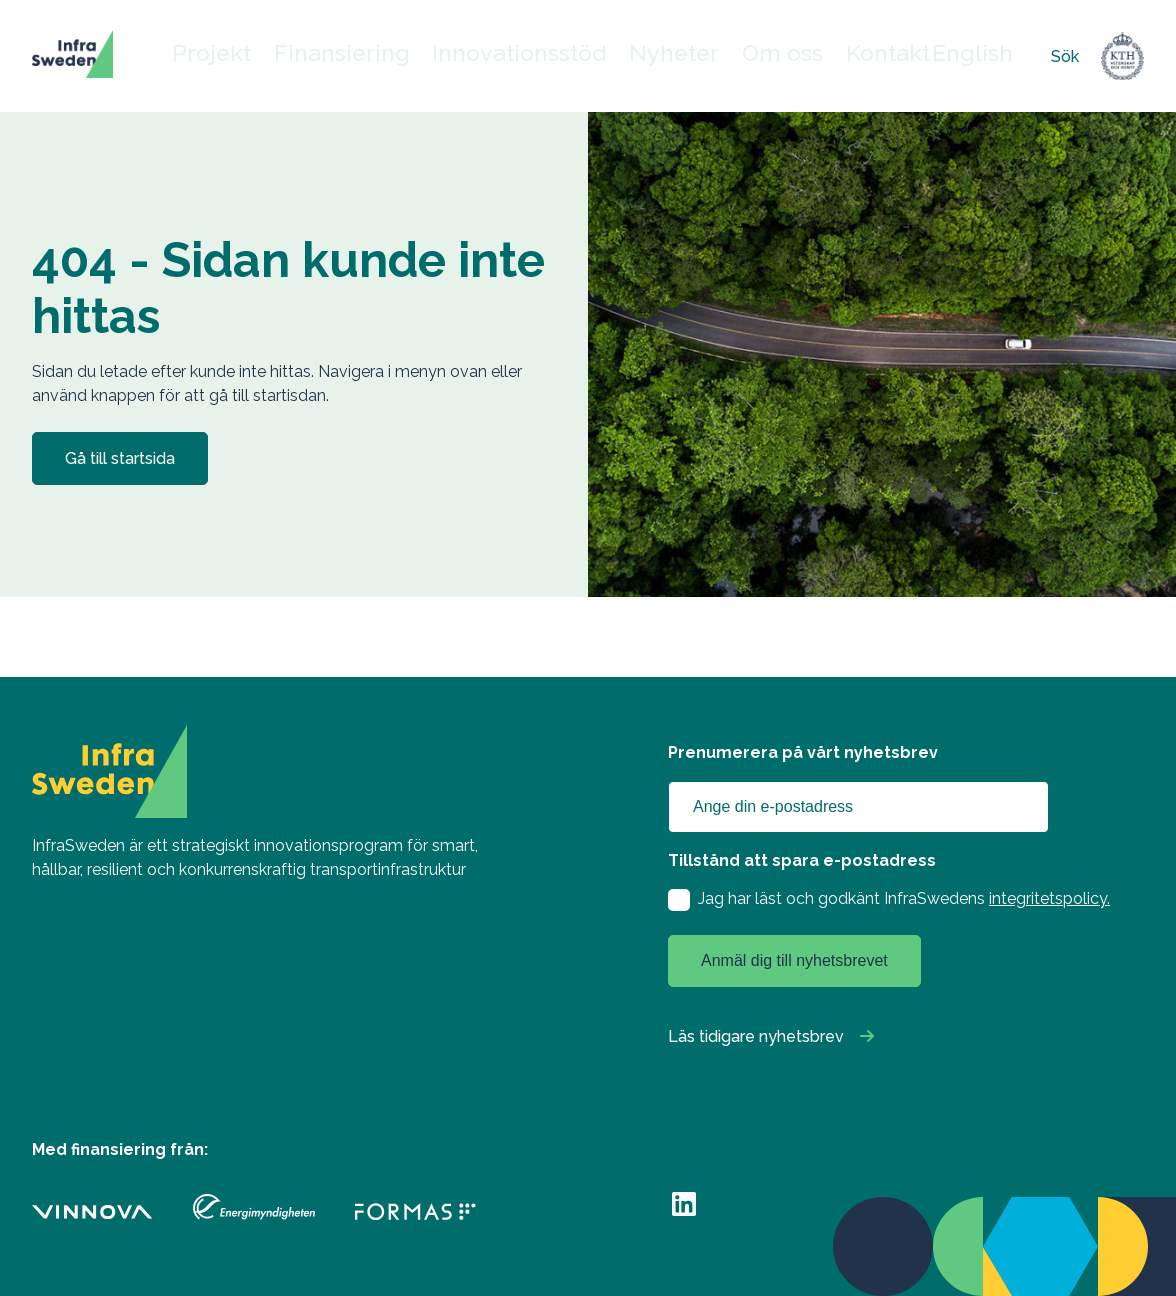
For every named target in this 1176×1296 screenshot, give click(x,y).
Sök (1065, 56)
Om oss (757, 56)
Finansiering (384, 56)
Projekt (272, 56)
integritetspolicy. (1049, 898)
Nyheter (658, 56)
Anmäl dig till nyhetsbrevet (794, 960)
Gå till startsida (120, 458)
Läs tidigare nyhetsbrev (756, 1036)
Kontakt (855, 56)
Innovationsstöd (528, 56)
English (930, 56)
